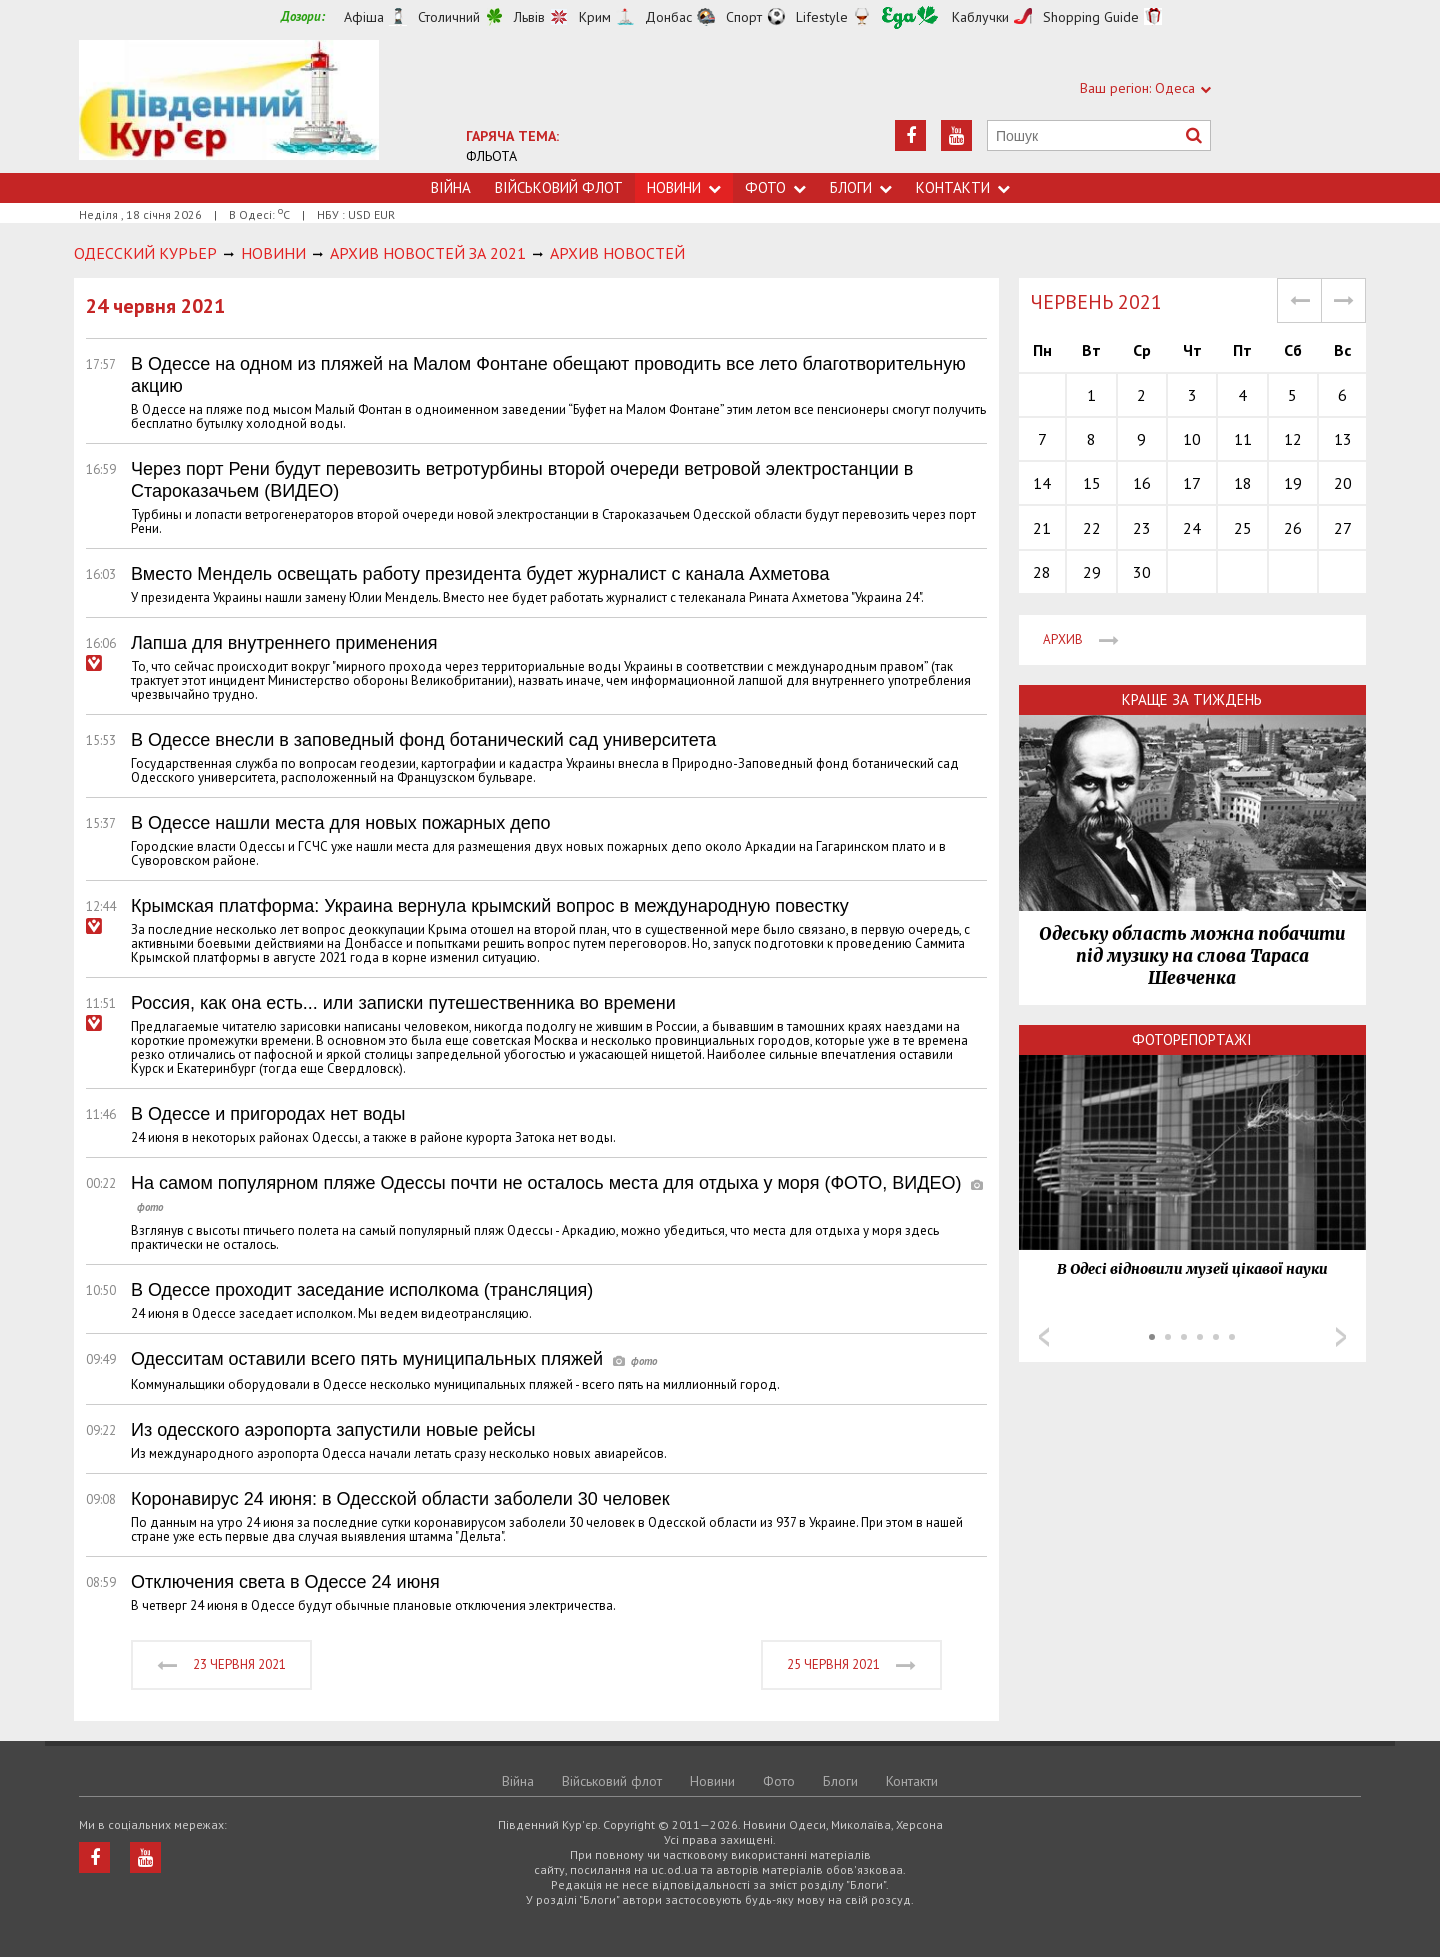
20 (1343, 483)
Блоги (861, 187)
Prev (1044, 1337)
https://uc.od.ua (229, 106)
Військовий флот (559, 187)
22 (1092, 528)
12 (1293, 439)
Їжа (910, 17)
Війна (451, 187)
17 (1192, 483)
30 (1142, 572)
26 (1293, 528)
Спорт (744, 17)
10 (1192, 439)
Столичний (449, 17)
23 (1142, 528)
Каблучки (980, 17)
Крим (595, 17)
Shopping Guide (1091, 17)
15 (1092, 483)
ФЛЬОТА (491, 156)
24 (1192, 528)
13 (1343, 439)
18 (1243, 483)
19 (1293, 483)
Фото (775, 187)
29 (1092, 572)
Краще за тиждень (1192, 699)
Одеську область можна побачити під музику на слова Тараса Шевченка (1192, 956)
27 (1343, 528)
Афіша (364, 17)
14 (1042, 483)
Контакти (963, 187)
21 (1042, 528)
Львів (529, 17)
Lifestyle (822, 17)
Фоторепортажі (1192, 1039)
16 (1142, 483)
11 (1243, 439)
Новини (684, 187)
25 (1243, 528)
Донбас (668, 17)
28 (1042, 572)
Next (1341, 1337)
